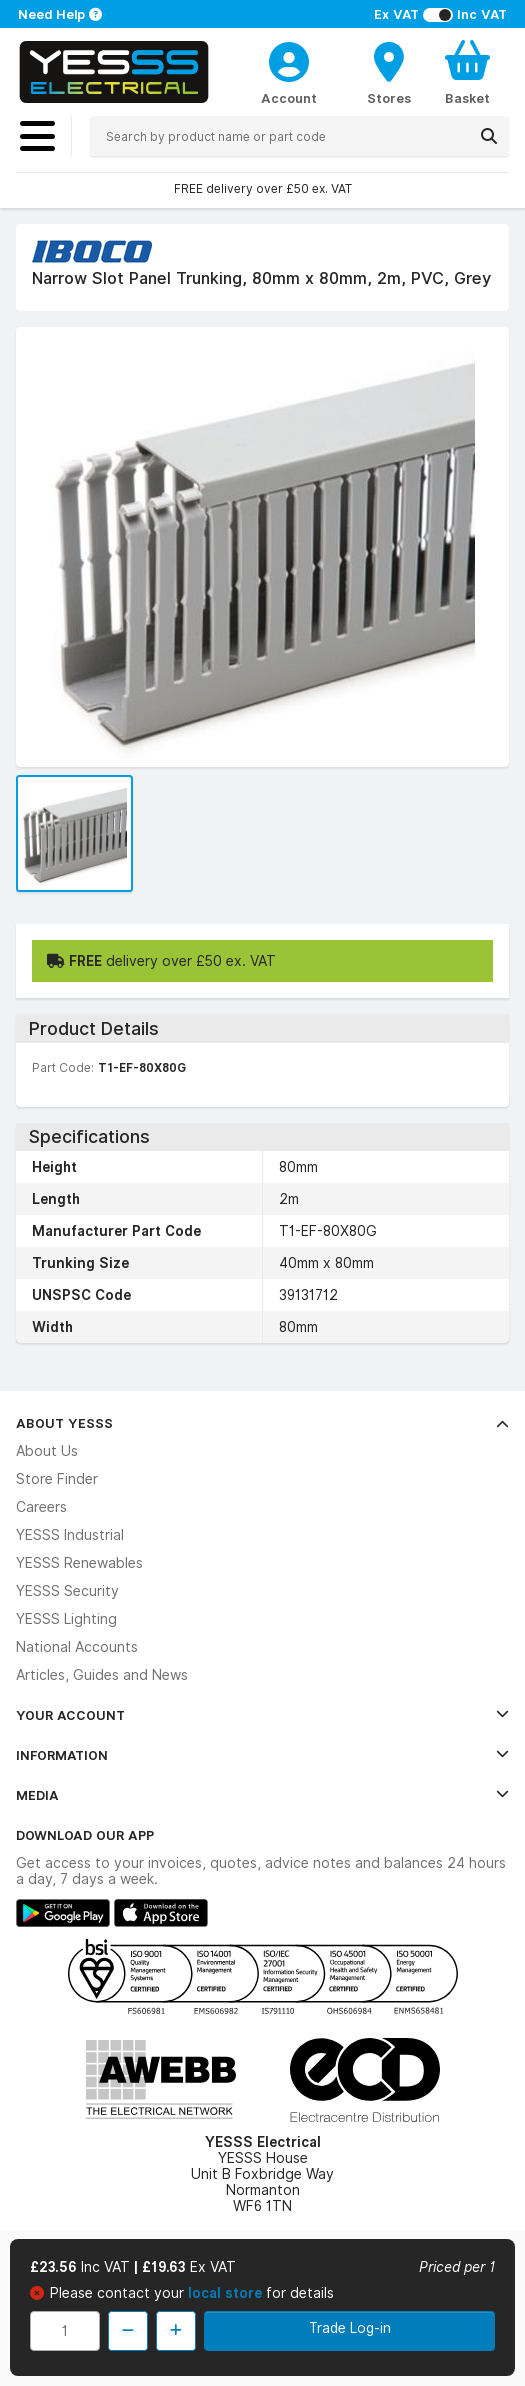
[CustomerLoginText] (289, 59)
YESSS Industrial (70, 1535)
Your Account (262, 1715)
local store (227, 2293)
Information (262, 1755)
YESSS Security (67, 1591)
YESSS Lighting (66, 1619)
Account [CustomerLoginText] (289, 98)
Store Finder (57, 1479)
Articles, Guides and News (102, 1675)
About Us (47, 1451)
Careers (41, 1507)
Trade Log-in (350, 2328)
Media (262, 1795)
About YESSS (262, 1423)
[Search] (489, 136)
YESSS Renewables (79, 1563)
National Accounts (77, 1647)
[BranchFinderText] (389, 72)
